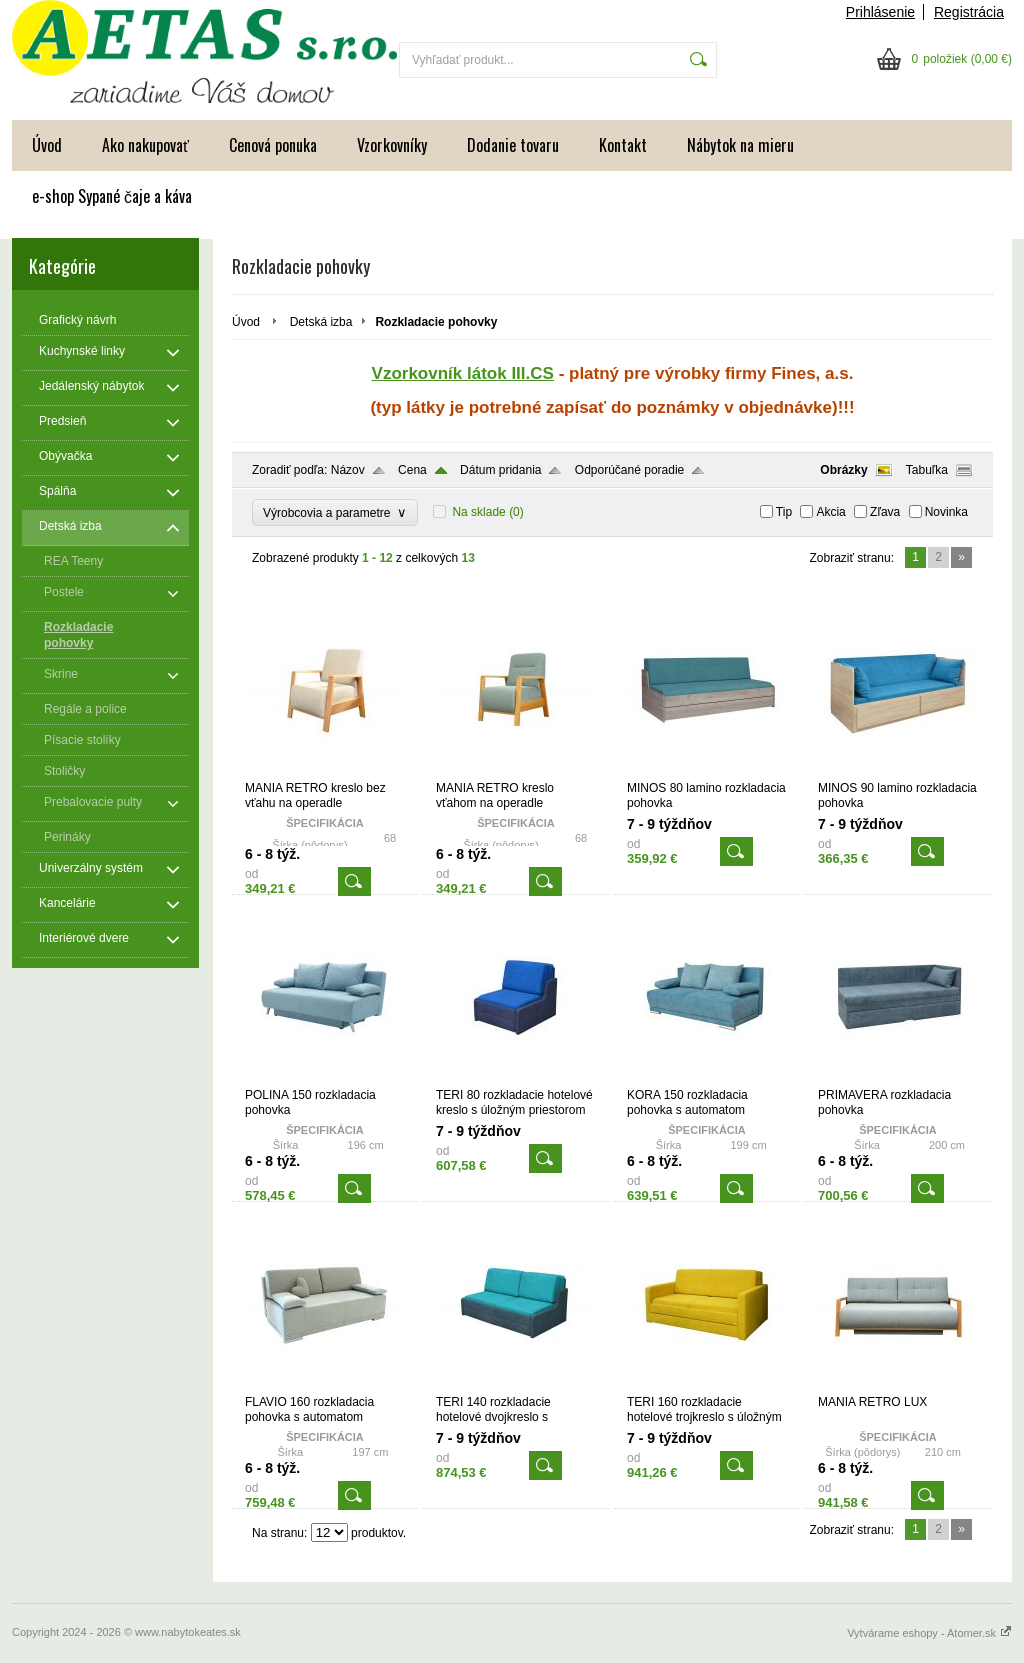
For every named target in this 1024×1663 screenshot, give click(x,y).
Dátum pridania (500, 470)
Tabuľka (927, 470)
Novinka (946, 512)
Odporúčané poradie (629, 470)
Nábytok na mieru (740, 145)
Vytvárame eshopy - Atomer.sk (929, 1633)
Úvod (47, 145)
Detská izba (321, 322)
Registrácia (969, 12)
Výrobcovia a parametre (335, 512)
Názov (348, 470)
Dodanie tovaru (513, 145)
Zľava (885, 512)
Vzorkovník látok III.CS (463, 373)
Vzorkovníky (392, 145)
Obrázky (843, 470)
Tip (784, 512)
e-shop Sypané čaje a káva (112, 196)
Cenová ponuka (273, 145)
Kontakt (623, 145)
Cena (412, 470)
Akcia (830, 512)
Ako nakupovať (145, 145)
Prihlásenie (880, 12)
